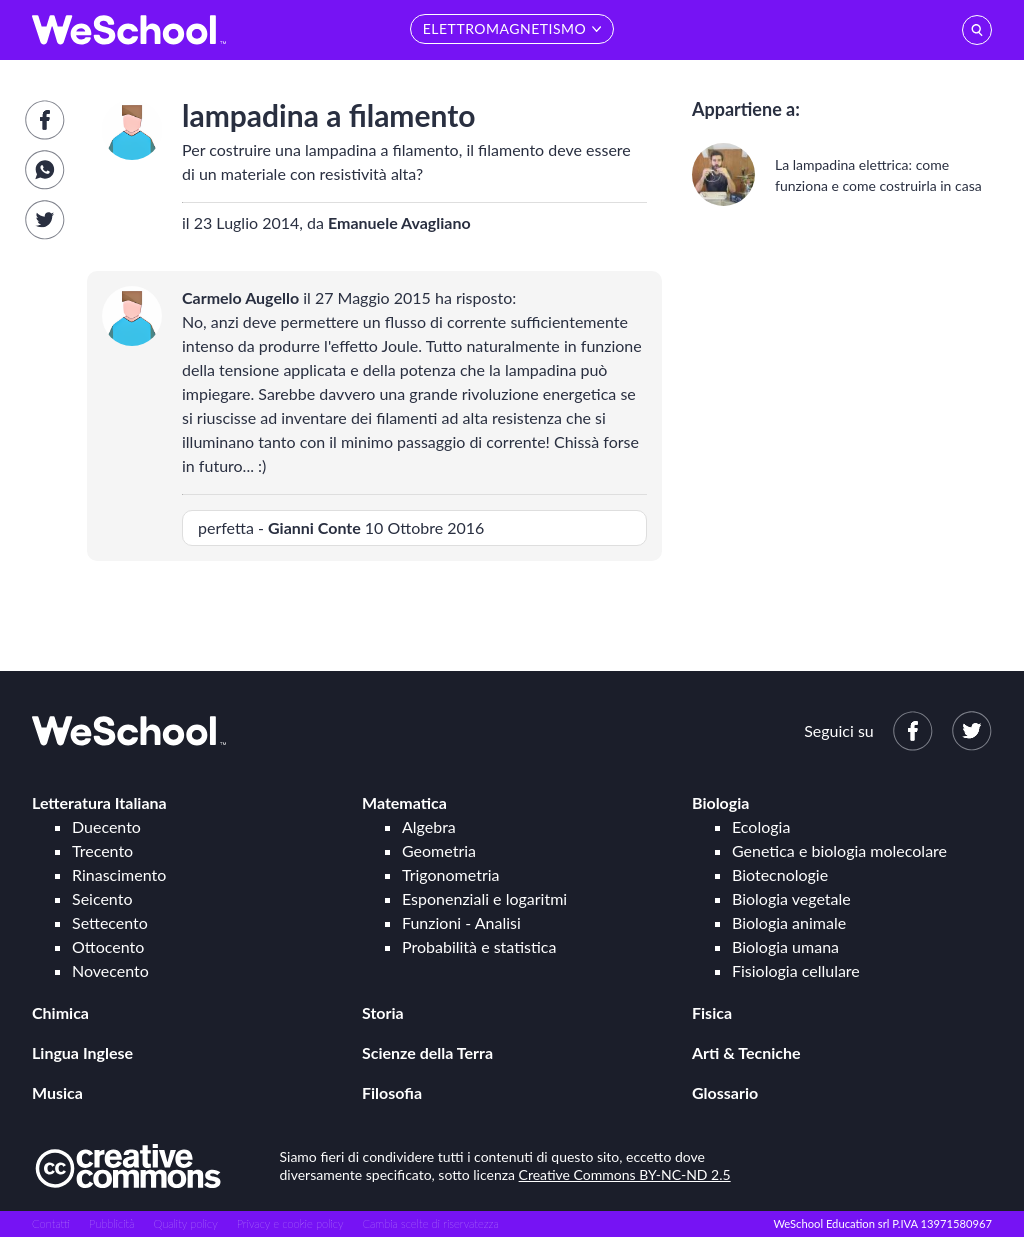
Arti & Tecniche (746, 1052)
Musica (57, 1092)
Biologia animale (789, 922)
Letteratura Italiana (99, 802)
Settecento (110, 922)
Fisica (712, 1012)
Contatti (51, 1223)
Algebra (429, 826)
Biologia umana (785, 946)
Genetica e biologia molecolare (839, 850)
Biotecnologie (780, 874)
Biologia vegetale (791, 898)
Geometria (439, 850)
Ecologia (761, 826)
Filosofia (392, 1092)
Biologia (720, 802)
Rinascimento (119, 874)
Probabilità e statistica (479, 946)
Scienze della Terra (427, 1052)
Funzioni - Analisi (461, 922)
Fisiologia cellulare (796, 970)
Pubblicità (112, 1223)
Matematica (404, 802)
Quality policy (185, 1223)
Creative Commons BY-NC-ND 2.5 (625, 1174)
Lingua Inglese (82, 1052)
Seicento (102, 898)
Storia (383, 1012)
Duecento (106, 826)
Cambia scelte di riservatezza (430, 1223)
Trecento (102, 850)
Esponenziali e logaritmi (484, 898)
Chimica (60, 1012)
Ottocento (108, 946)
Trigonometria (451, 874)
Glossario (725, 1092)
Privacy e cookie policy (290, 1223)
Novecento (110, 970)
